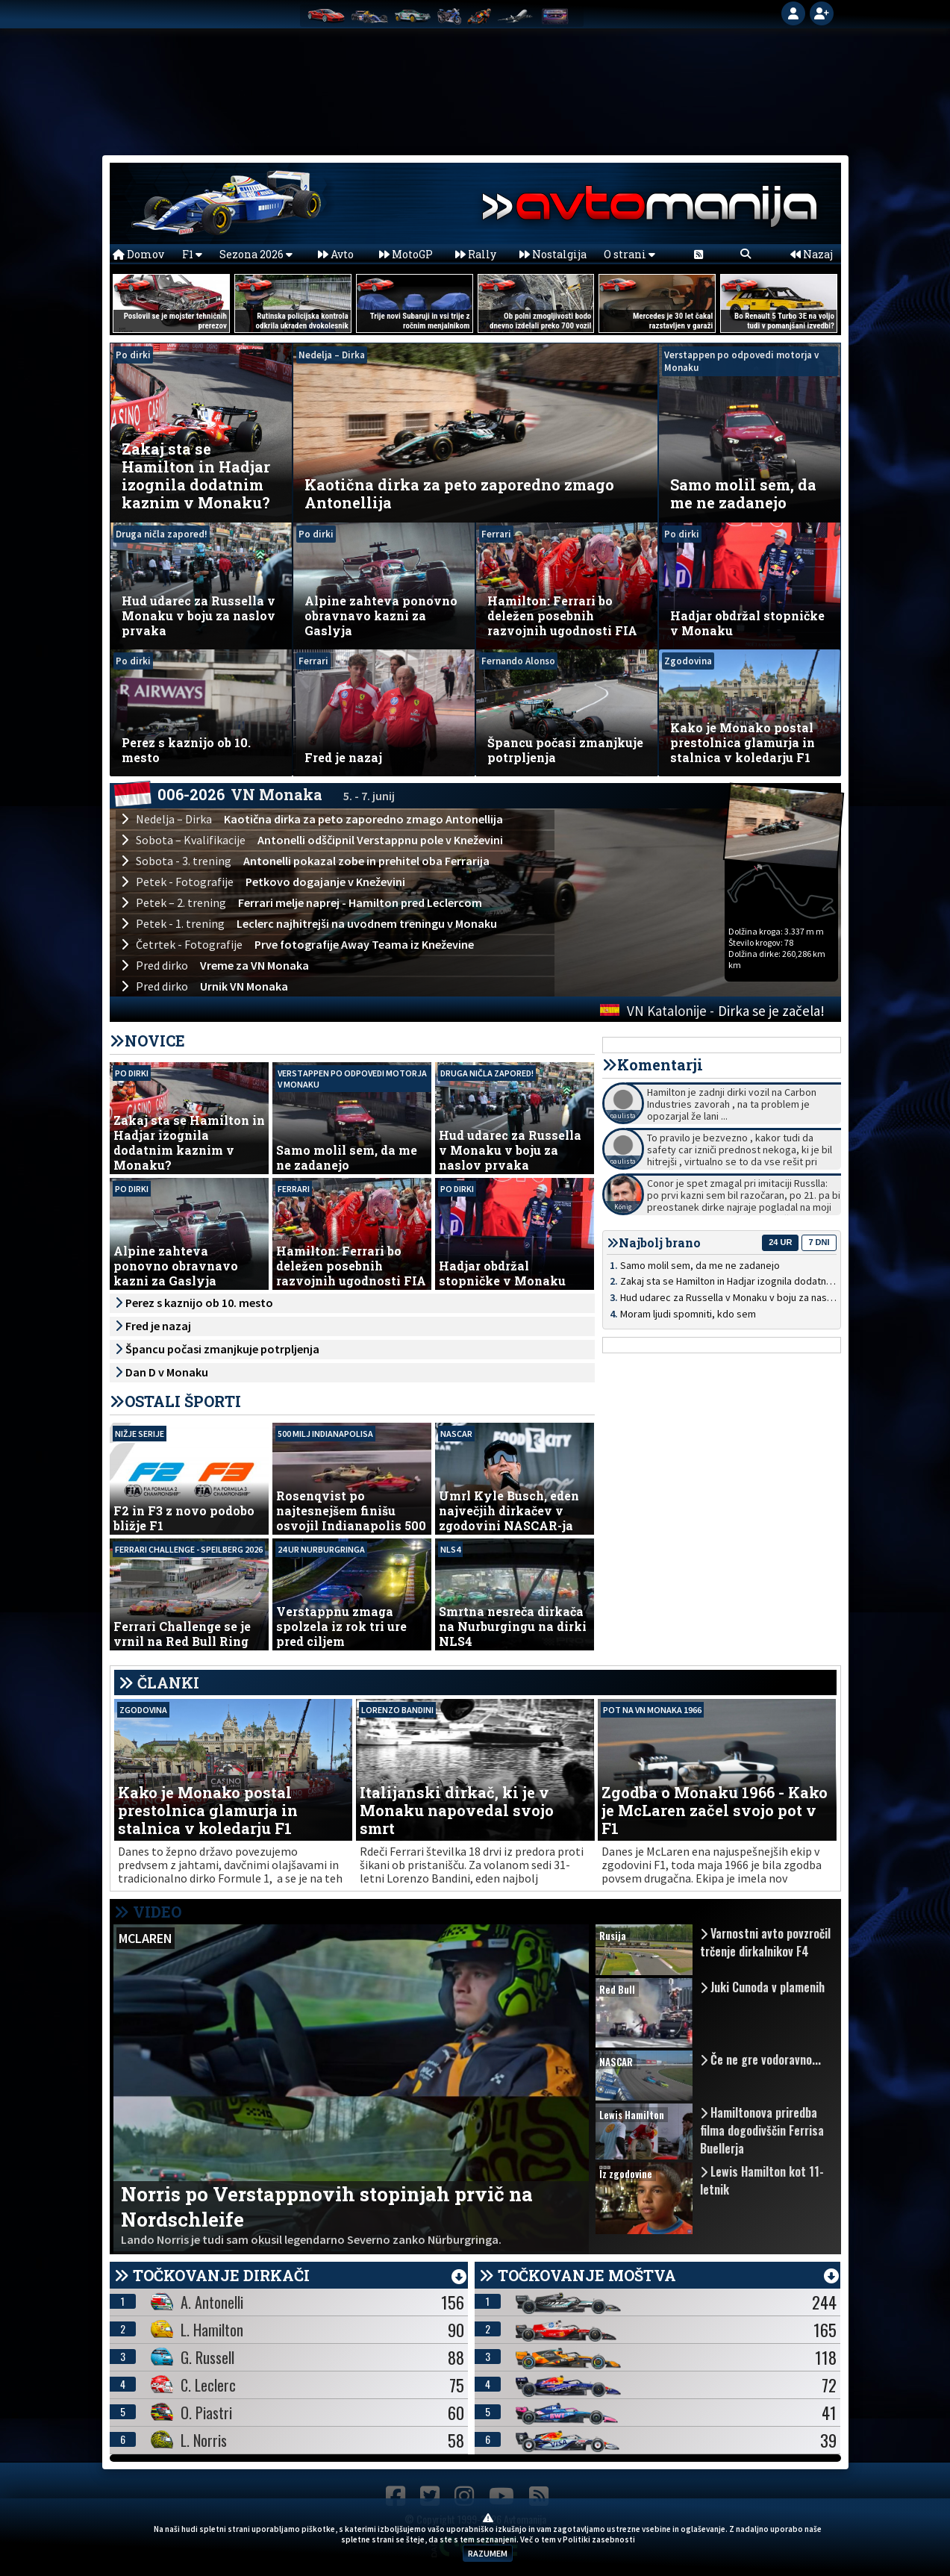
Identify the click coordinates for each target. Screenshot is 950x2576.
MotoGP (406, 254)
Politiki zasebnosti (599, 2539)
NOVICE (155, 1040)
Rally (475, 254)
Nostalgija (553, 254)
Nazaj (811, 254)
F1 (192, 254)
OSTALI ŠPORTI (183, 1401)
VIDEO (147, 1911)
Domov (138, 254)
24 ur (780, 1242)
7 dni (818, 1242)
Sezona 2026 (256, 254)
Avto (336, 254)
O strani (629, 254)
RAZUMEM (487, 2553)
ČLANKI (168, 1682)
